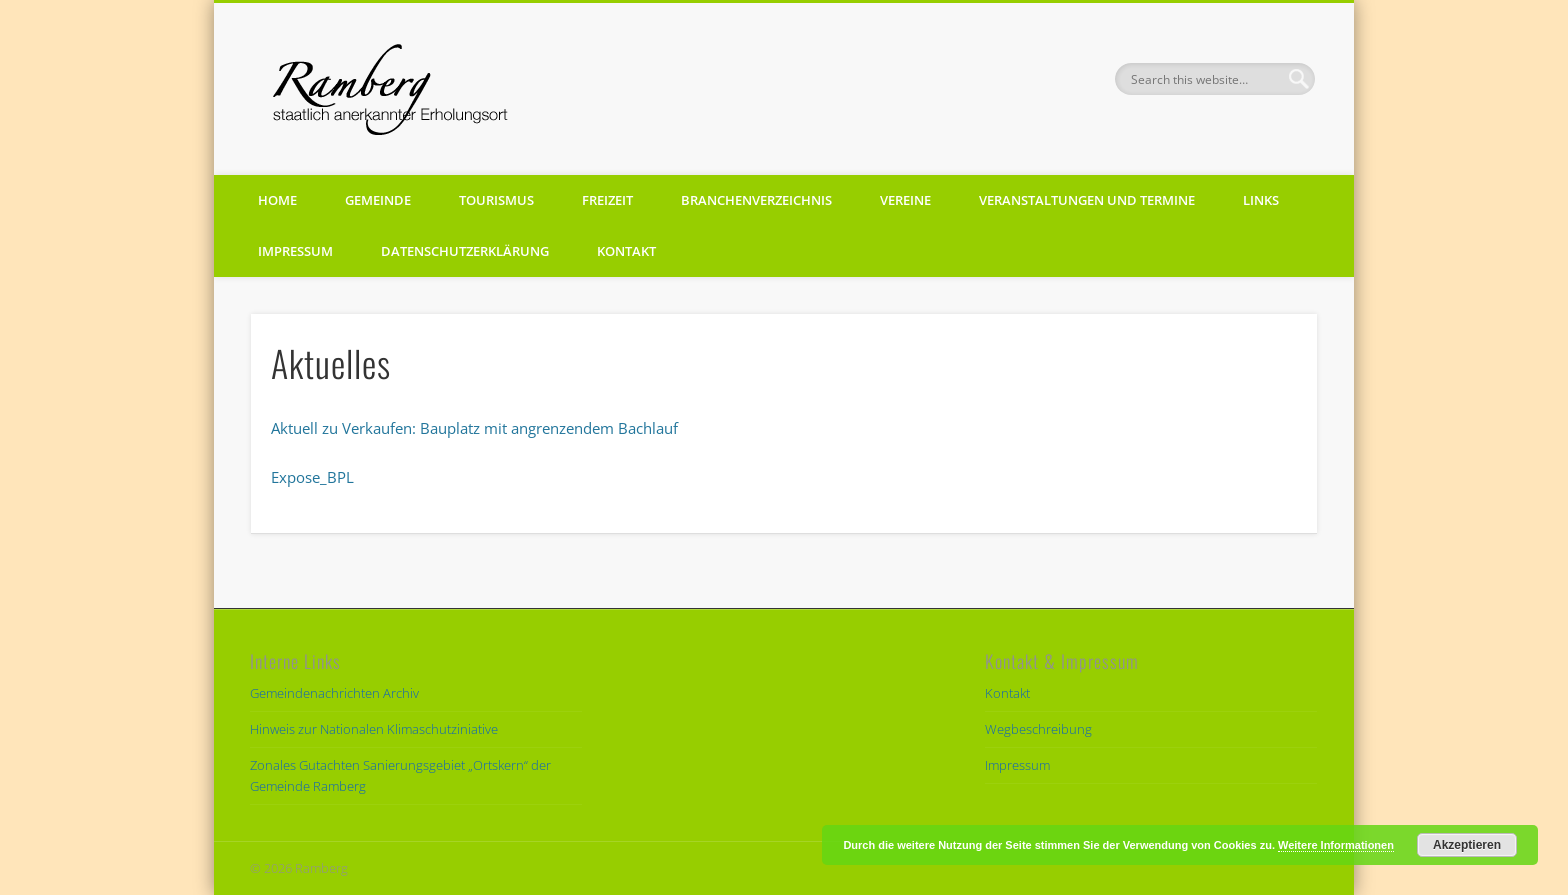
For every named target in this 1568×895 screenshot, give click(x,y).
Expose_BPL (312, 477)
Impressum (295, 251)
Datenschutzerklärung (465, 251)
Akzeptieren (1467, 845)
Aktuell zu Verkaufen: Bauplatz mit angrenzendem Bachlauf (474, 428)
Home (277, 200)
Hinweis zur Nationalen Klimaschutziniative (374, 729)
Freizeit (607, 200)
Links (1261, 200)
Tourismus (496, 200)
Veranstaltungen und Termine (1087, 200)
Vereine (905, 200)
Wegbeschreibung (1038, 729)
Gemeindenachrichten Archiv (334, 693)
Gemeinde (378, 200)
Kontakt (626, 251)
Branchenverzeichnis (756, 200)
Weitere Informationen (1336, 845)
